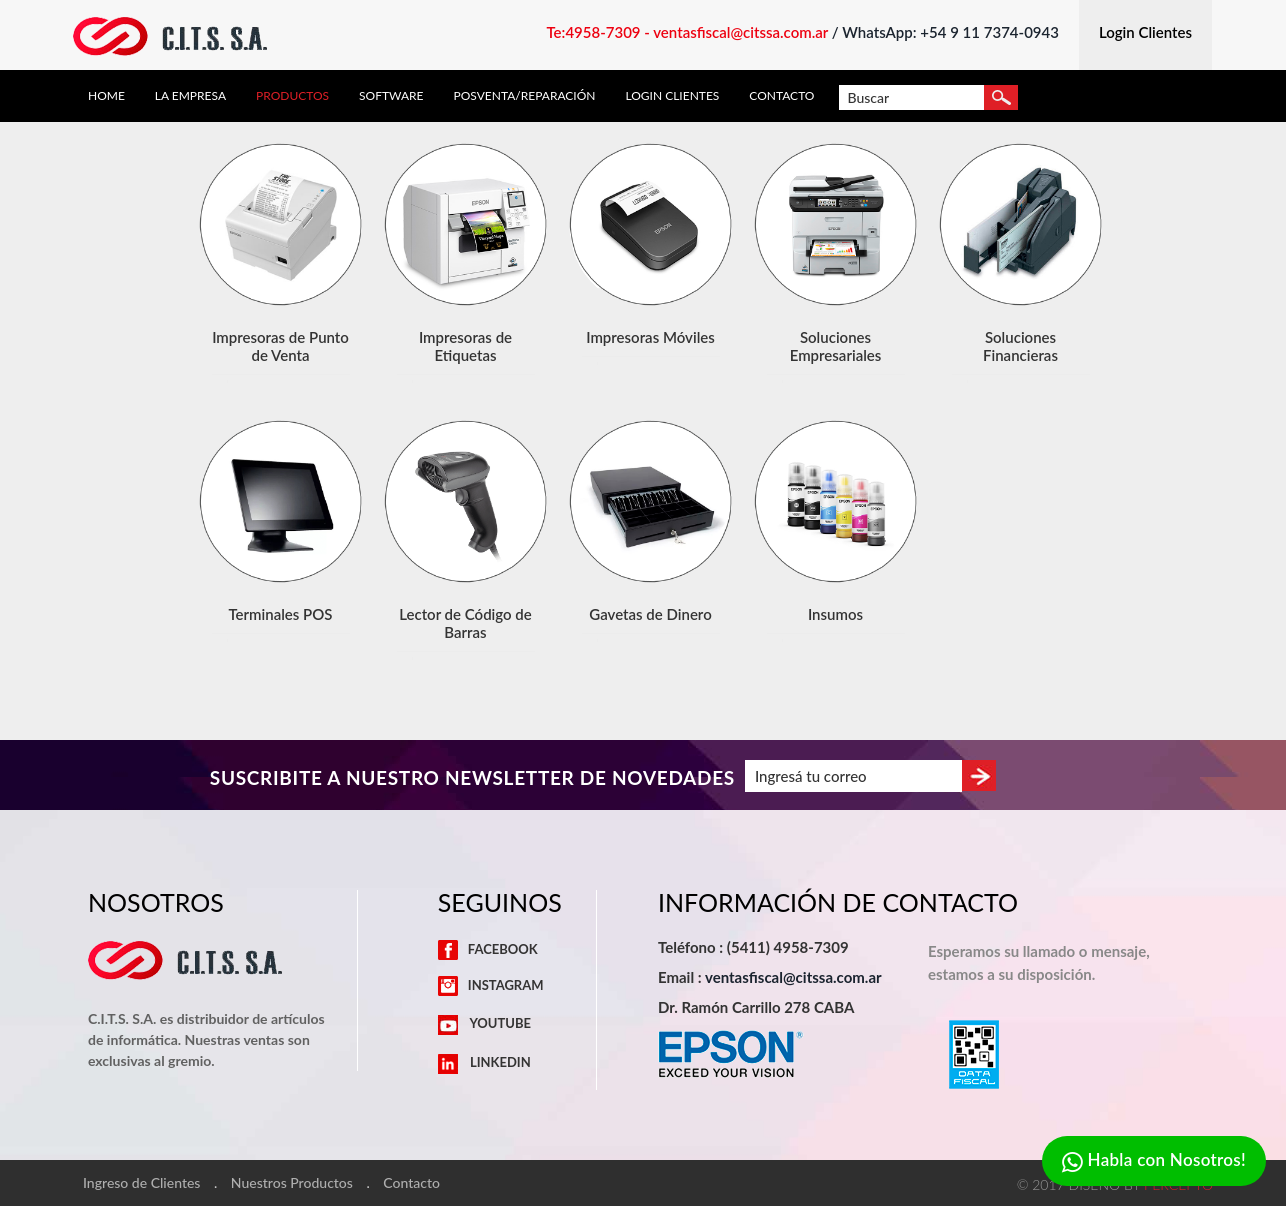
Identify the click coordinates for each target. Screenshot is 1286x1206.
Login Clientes (672, 96)
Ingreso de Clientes (141, 1183)
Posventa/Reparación (525, 96)
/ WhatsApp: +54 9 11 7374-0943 (945, 32)
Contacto (781, 96)
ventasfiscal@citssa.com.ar (793, 977)
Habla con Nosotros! (1154, 1161)
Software (391, 96)
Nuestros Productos (292, 1183)
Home (106, 96)
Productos (292, 96)
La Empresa (190, 96)
